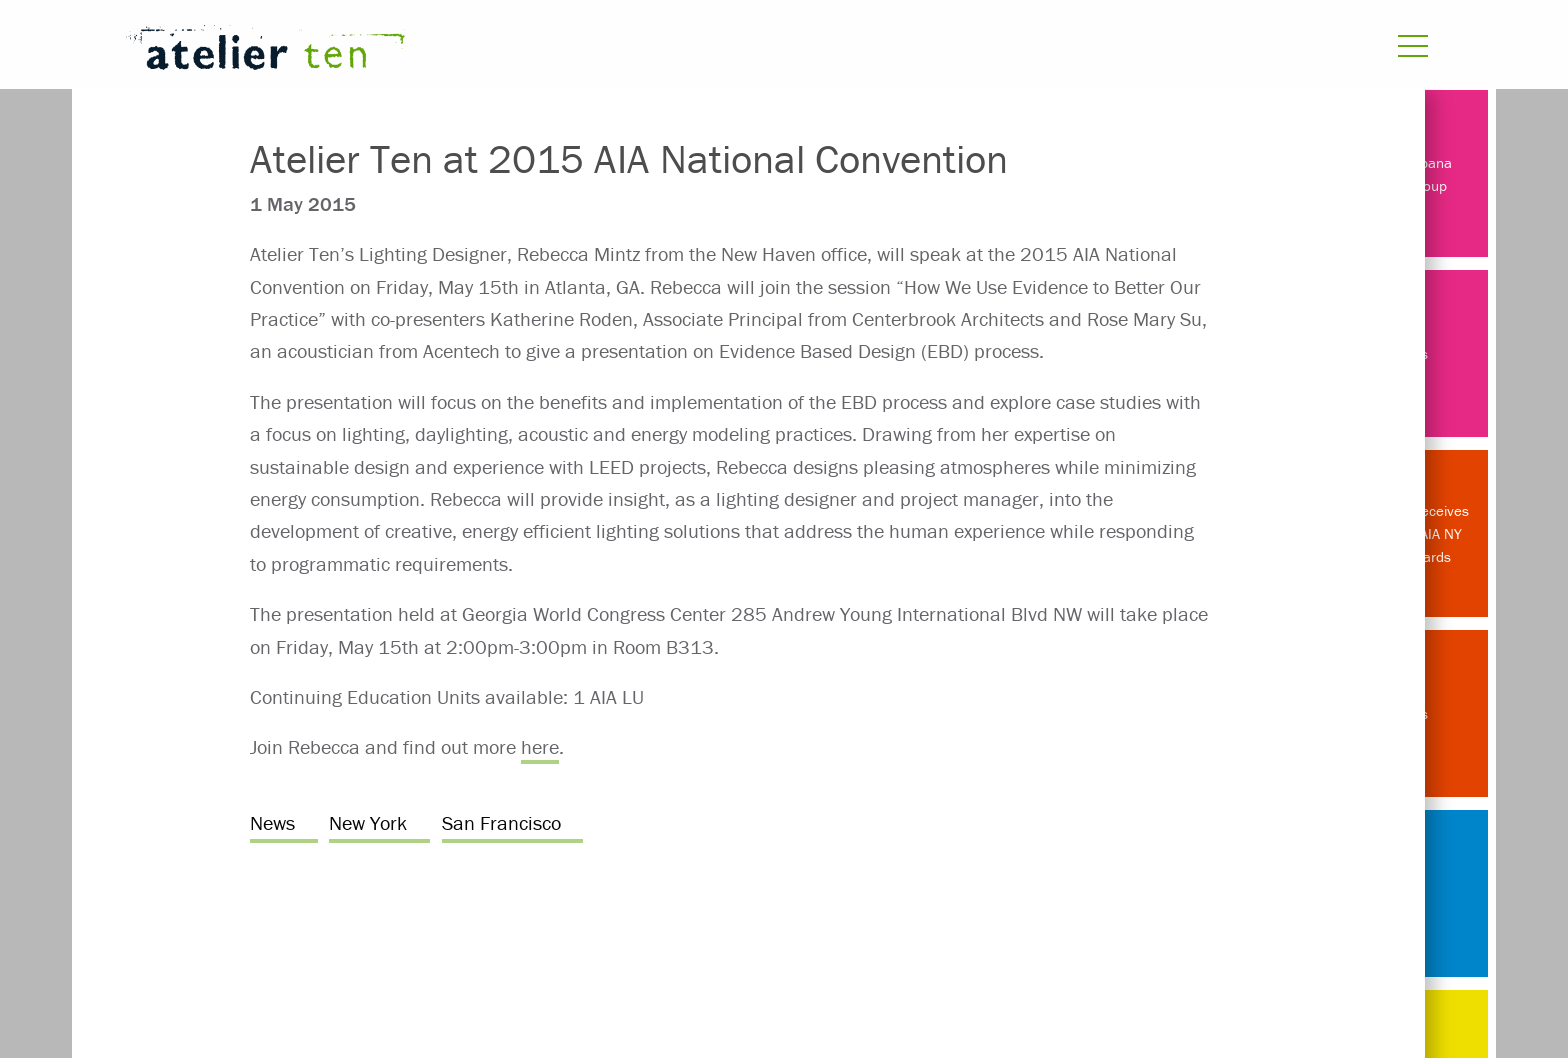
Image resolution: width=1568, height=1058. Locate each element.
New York (368, 822)
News (272, 822)
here (540, 746)
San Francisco (501, 822)
